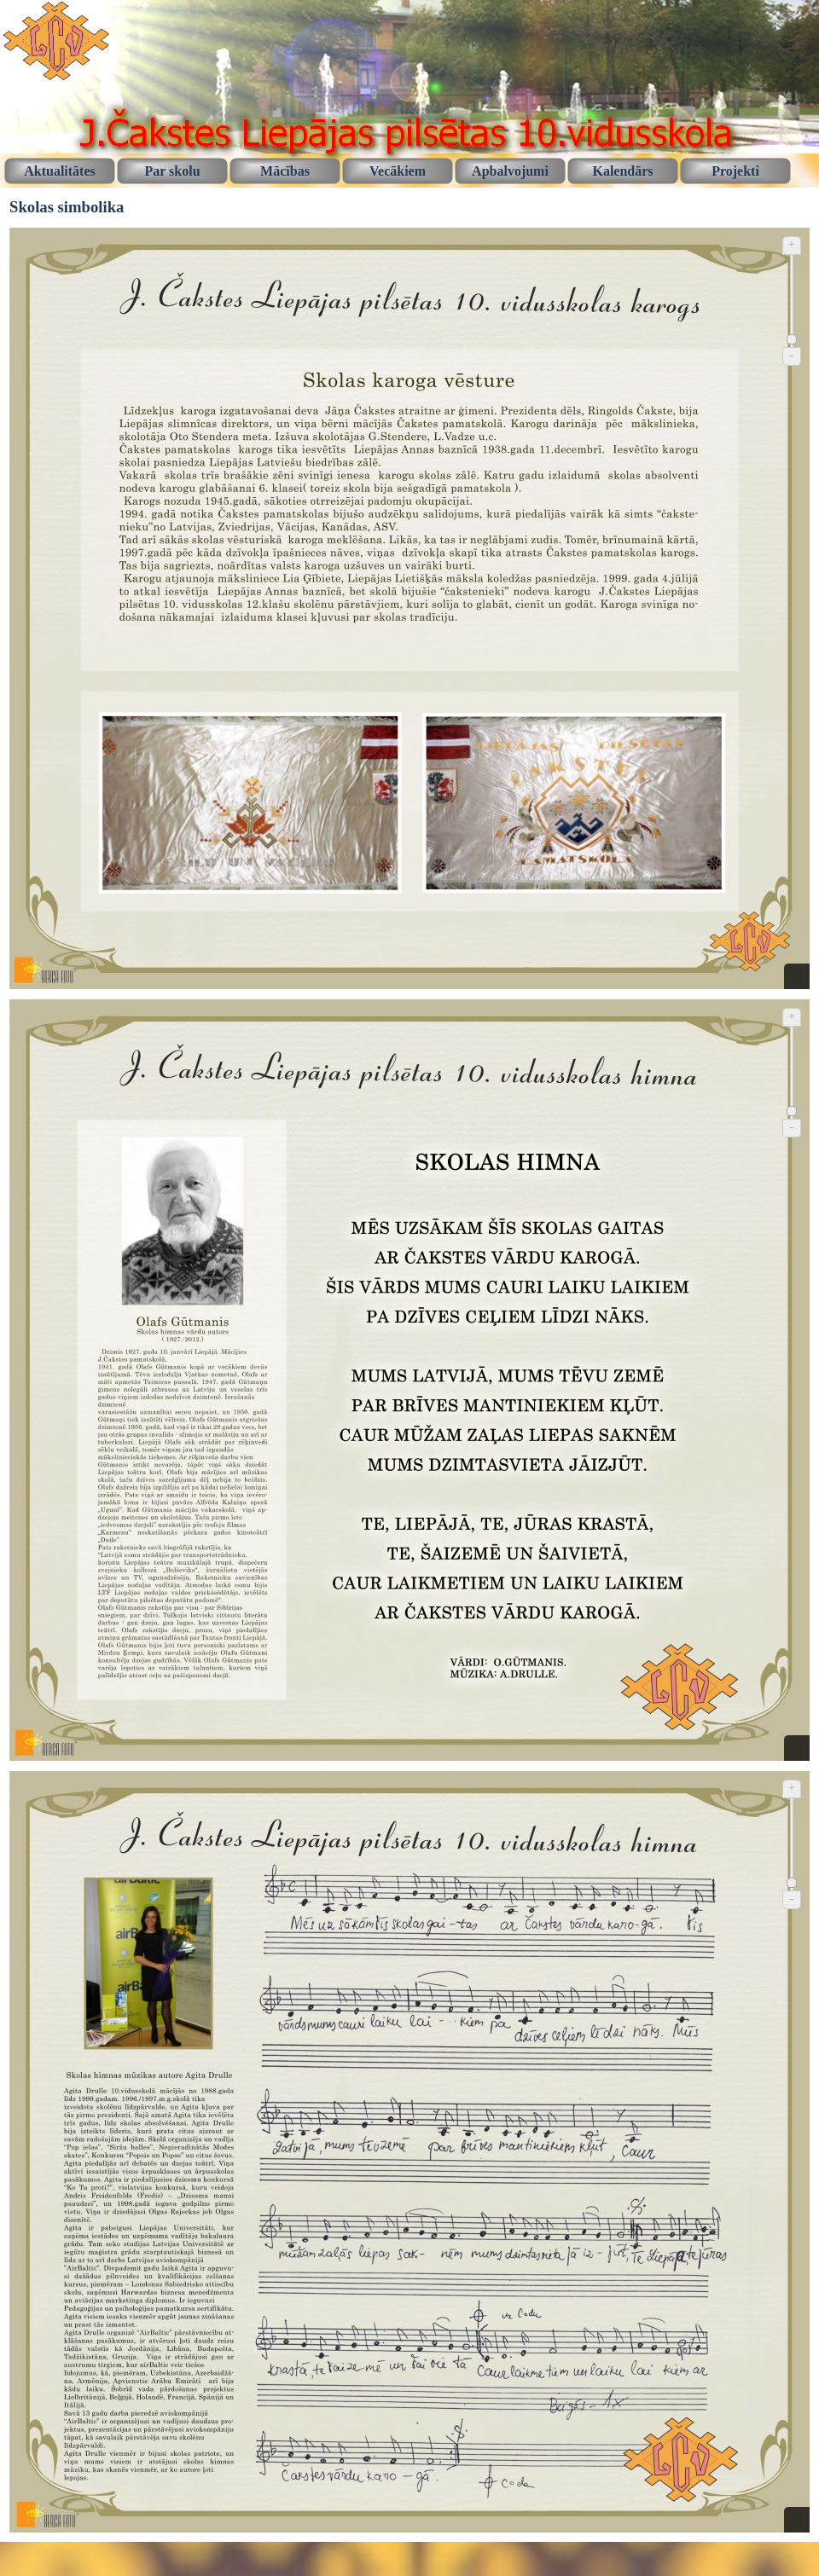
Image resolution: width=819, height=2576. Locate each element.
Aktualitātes (60, 171)
